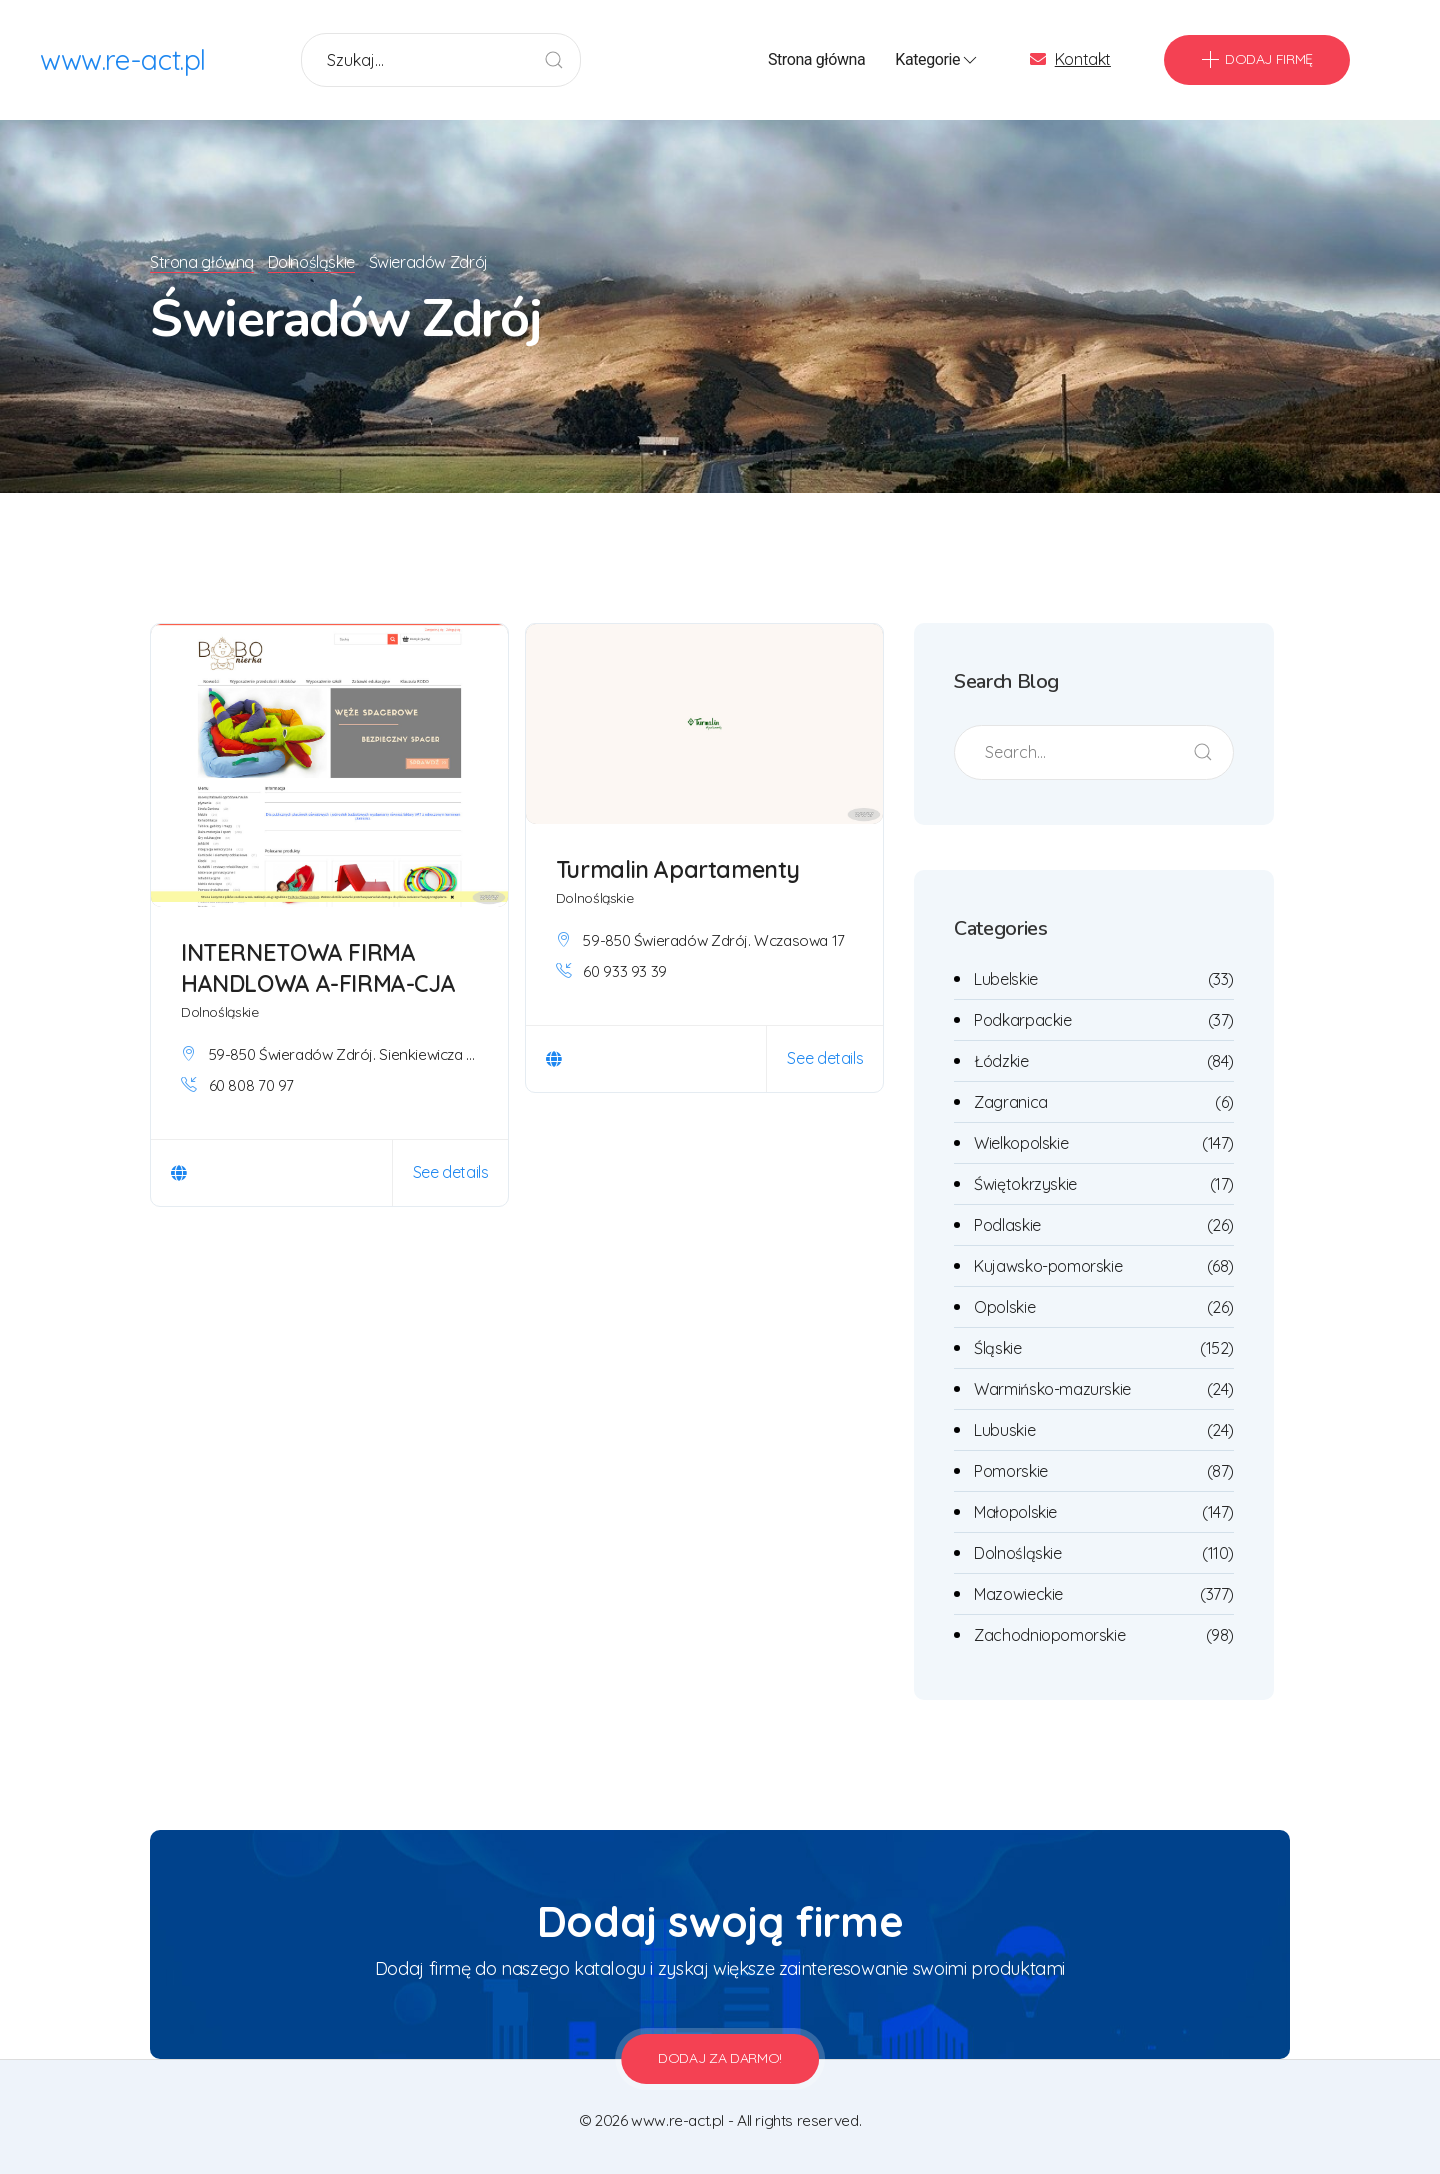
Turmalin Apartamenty (678, 869)
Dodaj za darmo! (720, 2058)
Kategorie (937, 60)
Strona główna (816, 59)
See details (451, 1172)
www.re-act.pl (123, 59)
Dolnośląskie (314, 262)
